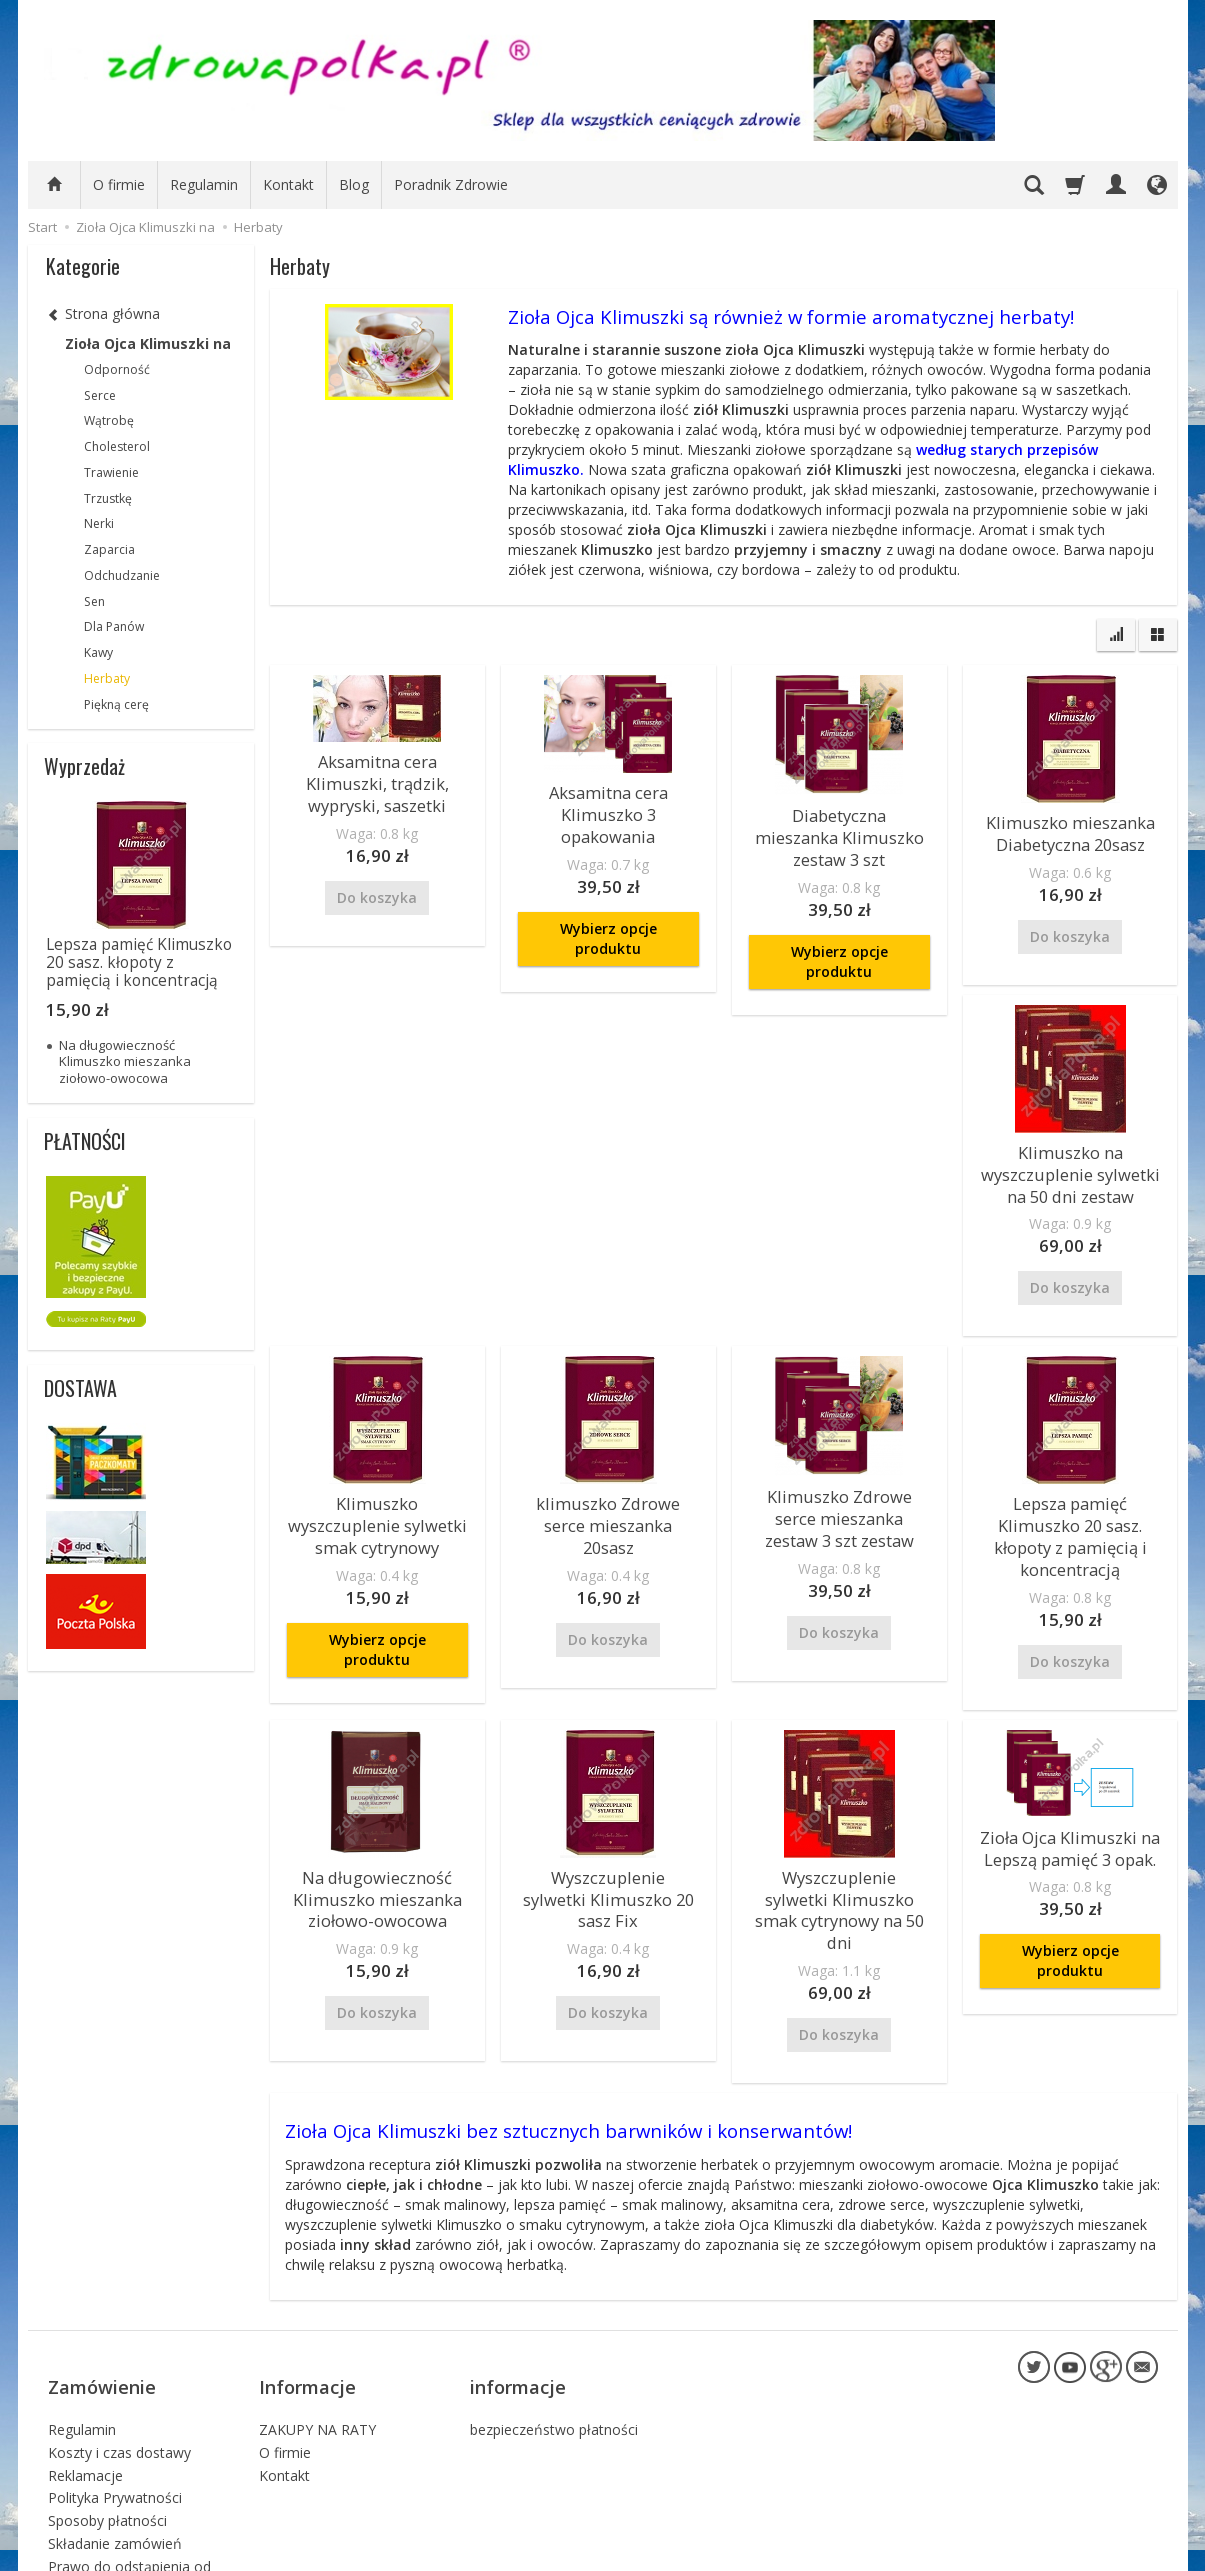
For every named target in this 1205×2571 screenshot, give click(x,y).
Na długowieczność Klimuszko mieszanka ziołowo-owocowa (377, 1863)
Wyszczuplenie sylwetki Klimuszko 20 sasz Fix (608, 1853)
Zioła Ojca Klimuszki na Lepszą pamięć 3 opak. (1070, 1813)
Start (42, 227)
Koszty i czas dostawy (119, 2361)
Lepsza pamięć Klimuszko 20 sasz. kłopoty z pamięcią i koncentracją (1070, 1513)
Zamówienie (102, 2308)
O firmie (119, 184)
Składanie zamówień (115, 2452)
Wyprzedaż (84, 766)
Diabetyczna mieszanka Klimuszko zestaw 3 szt (839, 822)
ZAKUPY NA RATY (317, 2338)
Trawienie (111, 472)
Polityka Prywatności (115, 2407)
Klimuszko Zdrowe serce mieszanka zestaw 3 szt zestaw (839, 1497)
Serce (100, 395)
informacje (518, 2308)
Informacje (307, 2308)
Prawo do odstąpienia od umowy (129, 2484)
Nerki (99, 523)
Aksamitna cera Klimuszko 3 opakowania (608, 799)
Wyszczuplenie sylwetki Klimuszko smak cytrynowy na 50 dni (839, 1863)
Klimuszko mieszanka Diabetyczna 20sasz (1070, 829)
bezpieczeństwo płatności (554, 2338)
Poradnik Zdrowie (451, 184)
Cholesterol (117, 446)
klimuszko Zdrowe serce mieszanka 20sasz (608, 1494)
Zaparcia (109, 549)
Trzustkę (108, 498)
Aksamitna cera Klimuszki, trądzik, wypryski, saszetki (377, 778)
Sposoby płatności (107, 2430)
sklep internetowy (1088, 2550)
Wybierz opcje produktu (608, 909)
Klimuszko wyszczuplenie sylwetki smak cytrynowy (377, 1504)
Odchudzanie (122, 575)
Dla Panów (114, 626)
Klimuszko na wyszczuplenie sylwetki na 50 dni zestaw (1070, 1162)
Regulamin (204, 184)
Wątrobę (109, 420)
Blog (354, 184)
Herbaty (107, 678)
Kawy (98, 652)
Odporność (117, 369)
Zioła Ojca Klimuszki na (148, 343)
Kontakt (288, 184)
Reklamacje (85, 2384)
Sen (94, 601)
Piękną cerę (116, 704)
